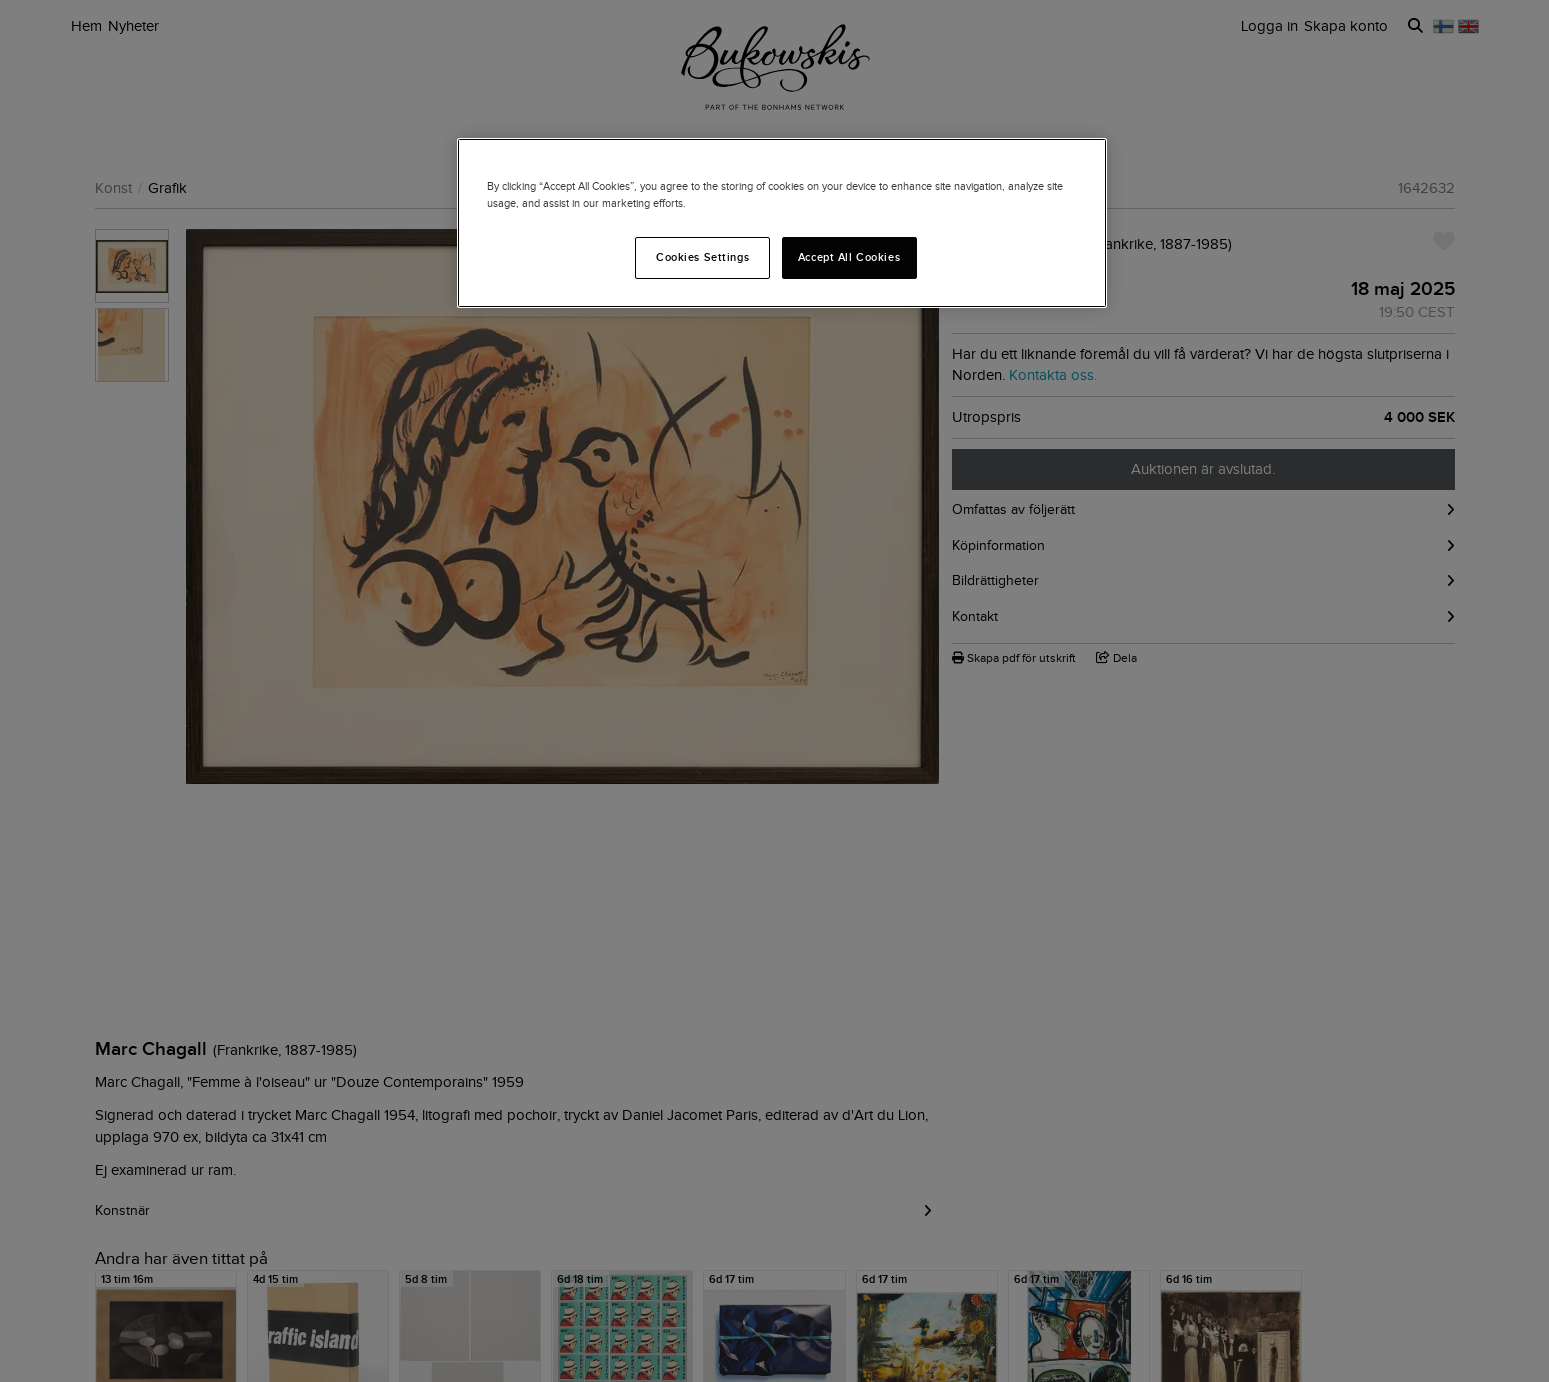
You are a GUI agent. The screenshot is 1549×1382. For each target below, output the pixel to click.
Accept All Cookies (849, 257)
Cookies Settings (702, 257)
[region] (782, 223)
